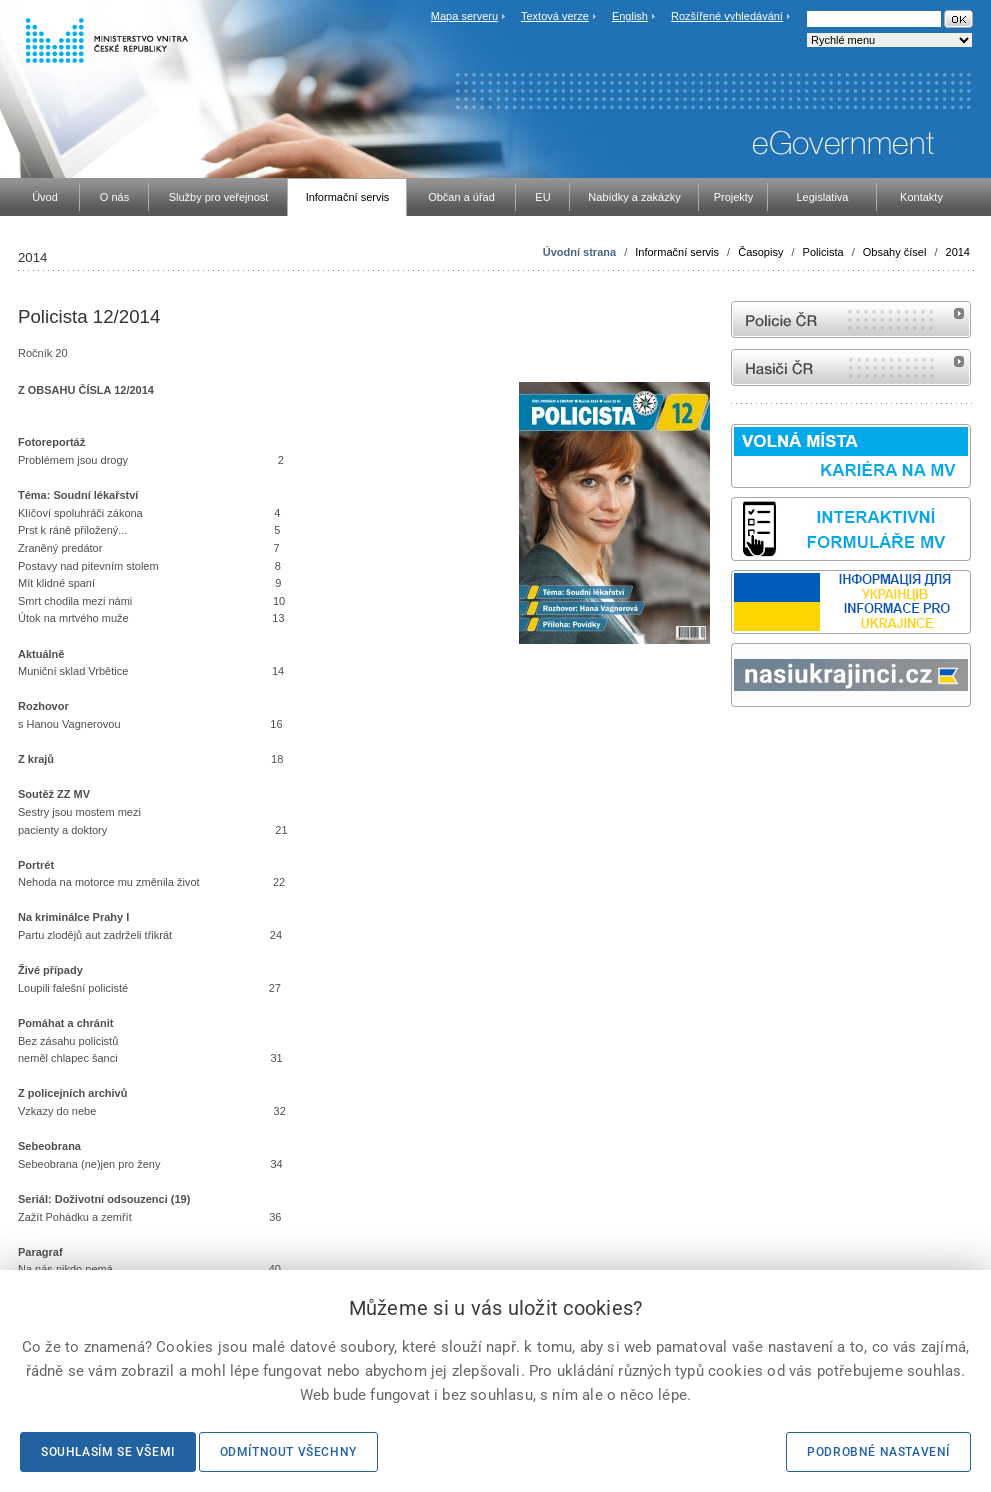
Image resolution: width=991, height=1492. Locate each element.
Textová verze (555, 16)
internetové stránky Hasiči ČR (851, 367)
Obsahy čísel (895, 252)
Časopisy (760, 252)
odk (741, 744)
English (630, 16)
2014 (958, 252)
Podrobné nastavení (878, 1452)
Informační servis (677, 252)
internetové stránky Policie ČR (851, 319)
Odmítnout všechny (288, 1452)
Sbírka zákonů (734, 744)
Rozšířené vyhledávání (727, 16)
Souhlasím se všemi (108, 1452)
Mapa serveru (464, 16)
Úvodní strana (579, 252)
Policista (823, 252)
